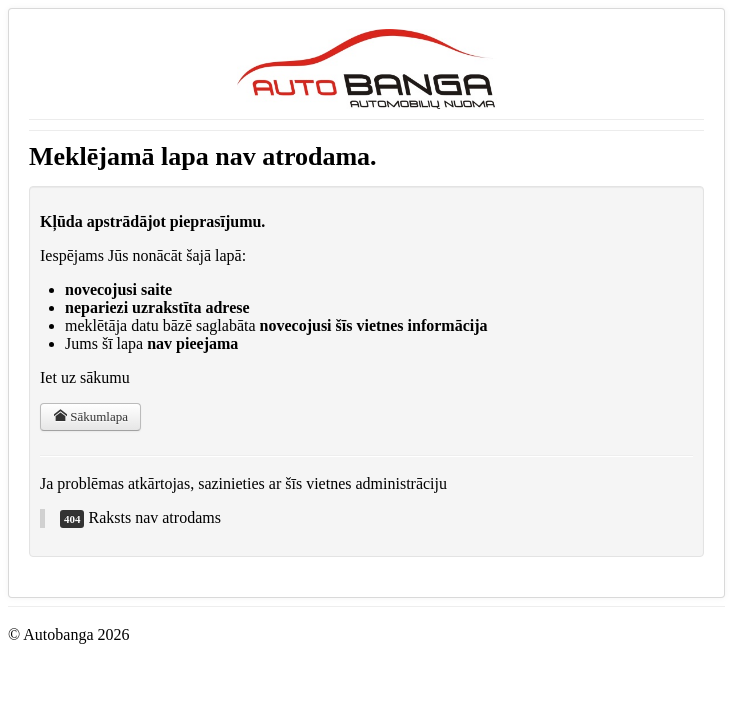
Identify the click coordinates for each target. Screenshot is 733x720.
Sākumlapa (90, 416)
